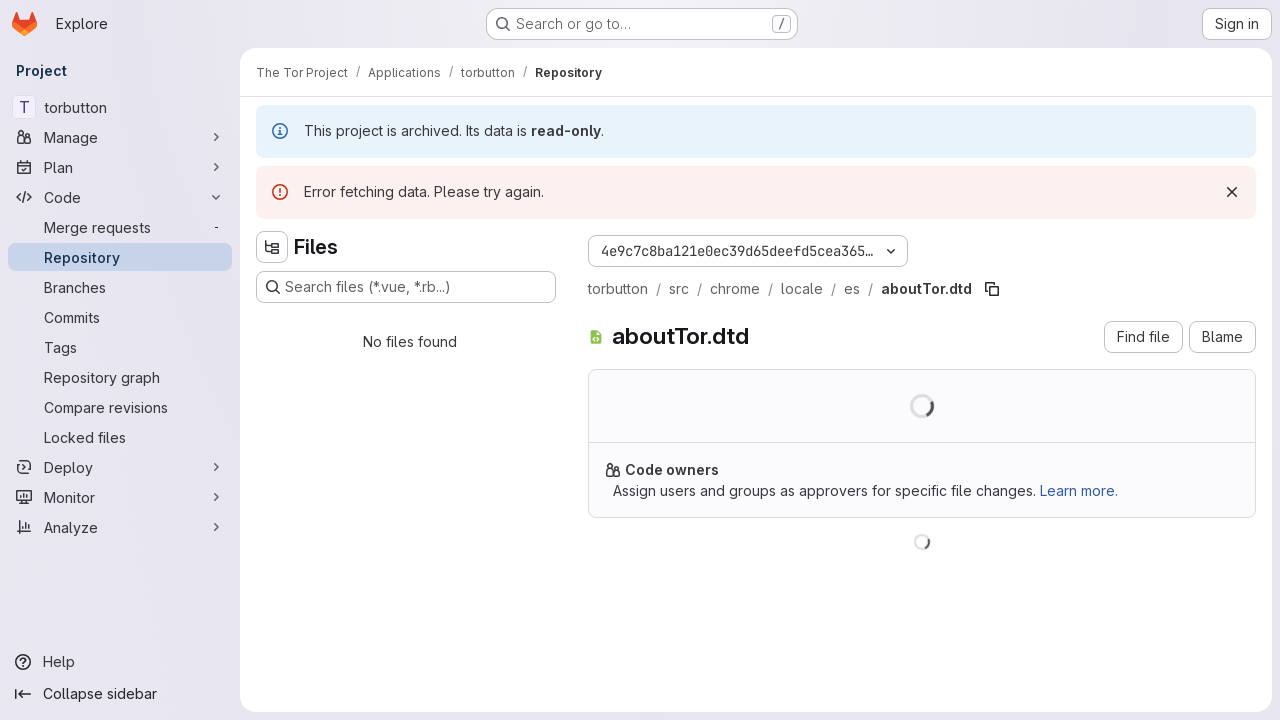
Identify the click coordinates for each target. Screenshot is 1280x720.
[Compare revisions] (120, 407)
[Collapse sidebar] (120, 694)
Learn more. (1079, 490)
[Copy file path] (992, 289)
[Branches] (120, 287)
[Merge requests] (120, 227)
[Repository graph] (120, 377)
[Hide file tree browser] (272, 247)
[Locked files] (120, 437)
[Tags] (120, 347)
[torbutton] (120, 107)
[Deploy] (120, 467)
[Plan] (120, 167)
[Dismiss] (1232, 192)
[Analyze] (120, 527)
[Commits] (120, 317)
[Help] (120, 662)
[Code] (120, 197)
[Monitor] (120, 497)
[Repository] (120, 257)
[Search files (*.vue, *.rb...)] (406, 287)
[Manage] (120, 137)
